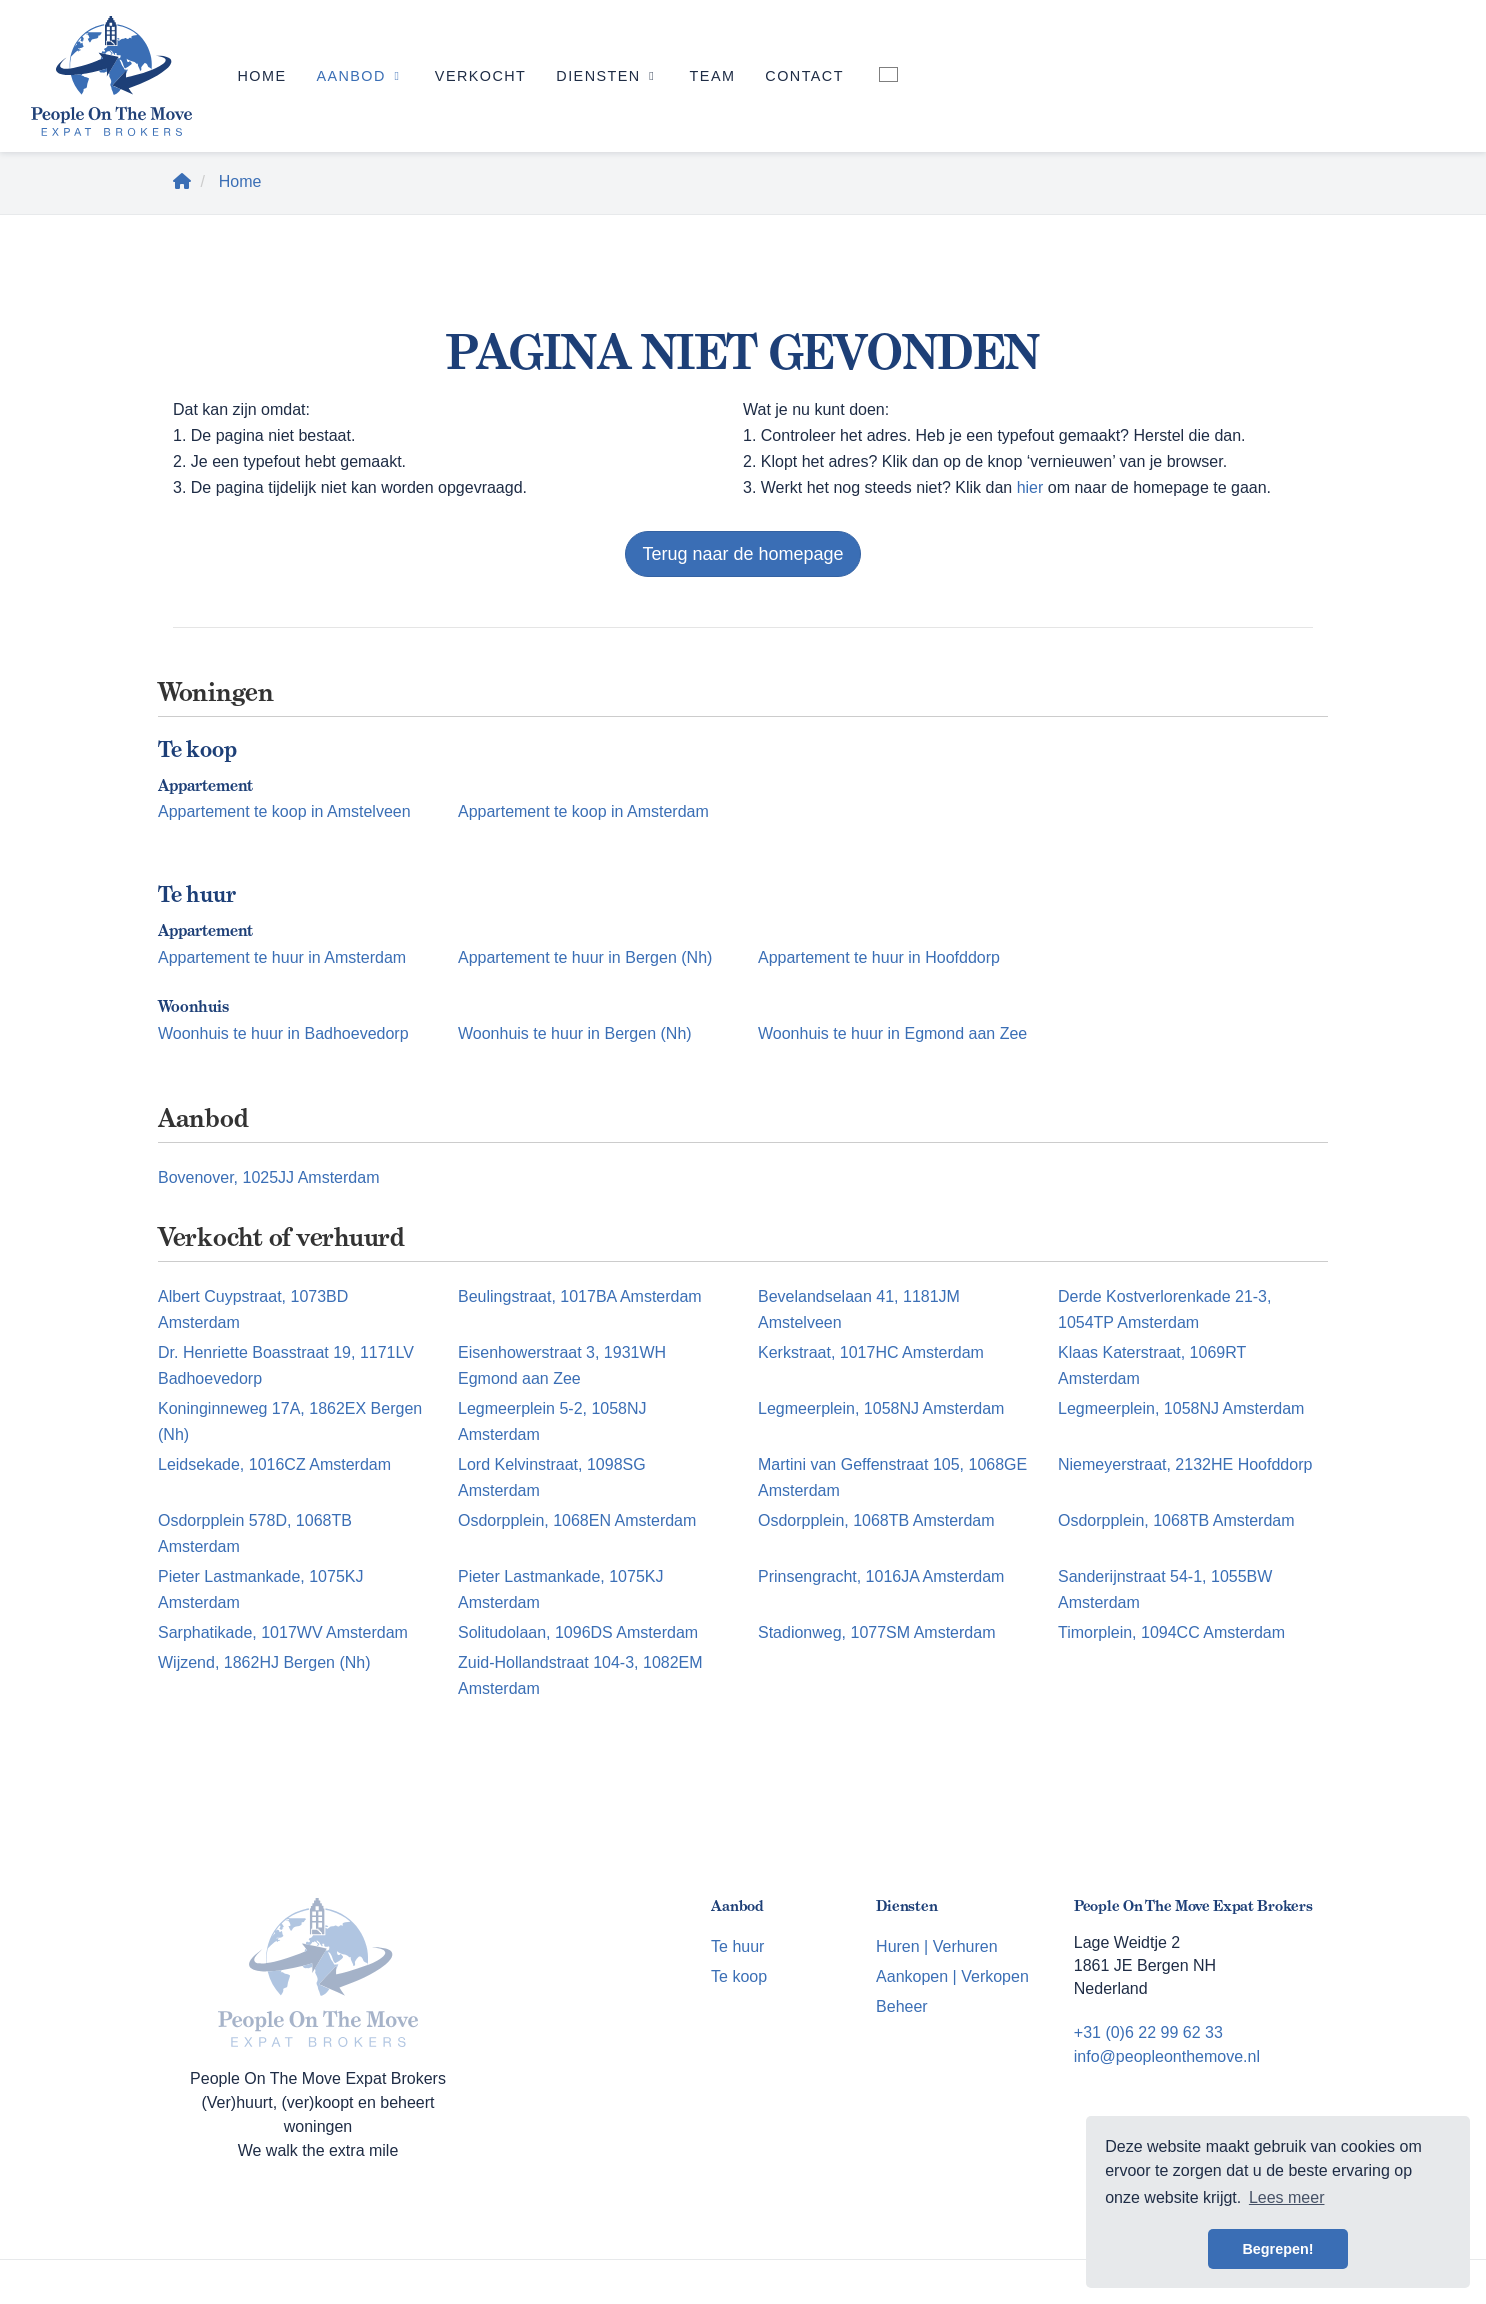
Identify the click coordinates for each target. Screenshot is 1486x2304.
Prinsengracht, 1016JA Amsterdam (881, 1576)
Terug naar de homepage (742, 554)
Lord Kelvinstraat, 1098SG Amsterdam (552, 1477)
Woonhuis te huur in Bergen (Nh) (575, 1033)
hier (1030, 487)
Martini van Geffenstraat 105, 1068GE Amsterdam (892, 1477)
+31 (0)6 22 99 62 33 (1148, 2032)
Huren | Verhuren (937, 1946)
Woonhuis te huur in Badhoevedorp (283, 1033)
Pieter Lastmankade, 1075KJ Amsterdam (260, 1589)
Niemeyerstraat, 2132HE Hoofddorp (1185, 1464)
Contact (804, 76)
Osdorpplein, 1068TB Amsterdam (876, 1520)
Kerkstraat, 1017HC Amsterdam (871, 1352)
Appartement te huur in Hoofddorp (879, 957)
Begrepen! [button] (1277, 2249)
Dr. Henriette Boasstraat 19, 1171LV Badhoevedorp (286, 1365)
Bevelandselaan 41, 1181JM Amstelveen (859, 1309)
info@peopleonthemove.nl (1167, 2056)
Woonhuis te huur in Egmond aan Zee (892, 1033)
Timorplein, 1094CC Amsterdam (1171, 1632)
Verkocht (480, 76)
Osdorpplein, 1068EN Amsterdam (577, 1520)
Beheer (902, 2006)
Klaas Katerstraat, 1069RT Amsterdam (1152, 1365)
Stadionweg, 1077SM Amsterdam (876, 1632)
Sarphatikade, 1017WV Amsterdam (283, 1632)
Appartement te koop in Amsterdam (583, 811)
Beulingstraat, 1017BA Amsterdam (580, 1296)
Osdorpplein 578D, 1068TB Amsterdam (255, 1533)
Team (713, 76)
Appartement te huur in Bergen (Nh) (585, 957)
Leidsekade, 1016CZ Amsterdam (274, 1464)
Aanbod (360, 76)
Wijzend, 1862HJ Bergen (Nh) (264, 1662)
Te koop (739, 1976)
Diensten (607, 76)
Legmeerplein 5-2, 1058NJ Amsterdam (552, 1421)
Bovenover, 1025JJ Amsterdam (268, 1177)
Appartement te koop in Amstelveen (284, 811)
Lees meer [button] (1287, 2197)
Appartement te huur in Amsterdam (282, 957)
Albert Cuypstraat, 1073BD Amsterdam (253, 1309)
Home (261, 76)
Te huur (737, 1946)
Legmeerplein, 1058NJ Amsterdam (881, 1408)
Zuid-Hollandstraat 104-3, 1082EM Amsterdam (580, 1675)
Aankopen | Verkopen (952, 1976)
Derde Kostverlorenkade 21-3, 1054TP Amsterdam (1164, 1309)
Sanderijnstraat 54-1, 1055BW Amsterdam (1165, 1589)
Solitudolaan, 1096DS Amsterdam (578, 1632)
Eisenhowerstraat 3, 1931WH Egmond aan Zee (562, 1365)
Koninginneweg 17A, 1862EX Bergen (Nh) (290, 1421)
